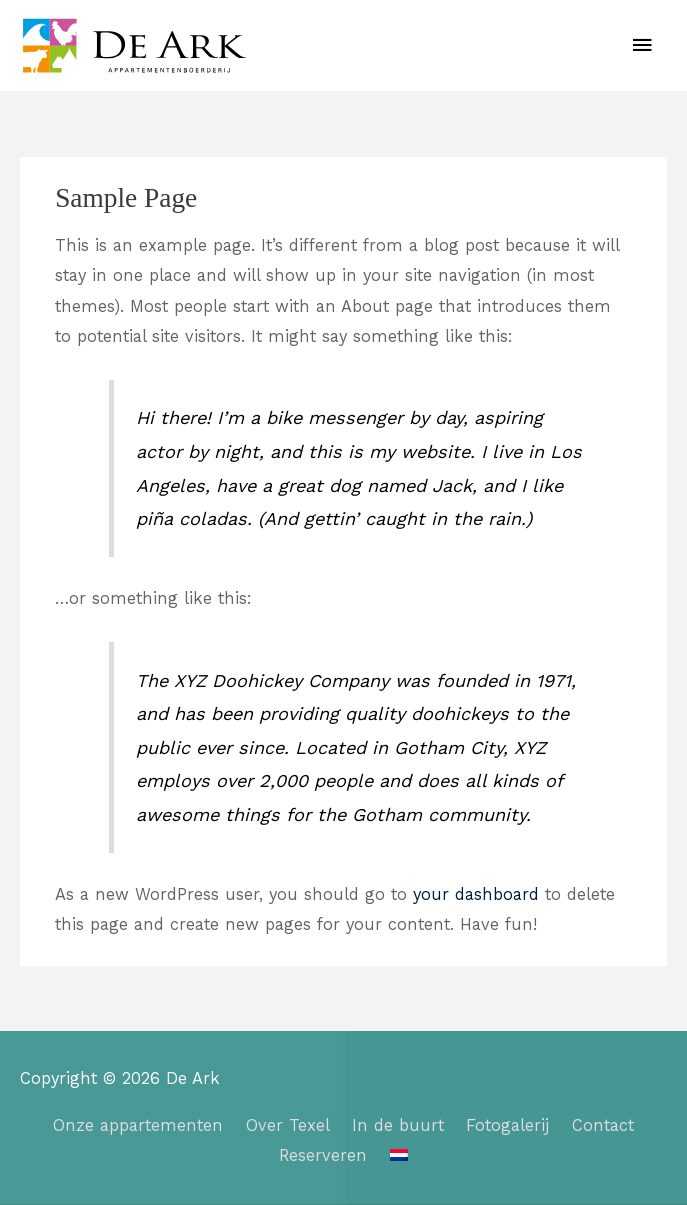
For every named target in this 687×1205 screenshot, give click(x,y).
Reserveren (323, 1155)
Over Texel (288, 1125)
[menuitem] (399, 1155)
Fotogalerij (507, 1125)
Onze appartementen (138, 1125)
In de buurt (398, 1125)
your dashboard (476, 894)
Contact (603, 1125)
